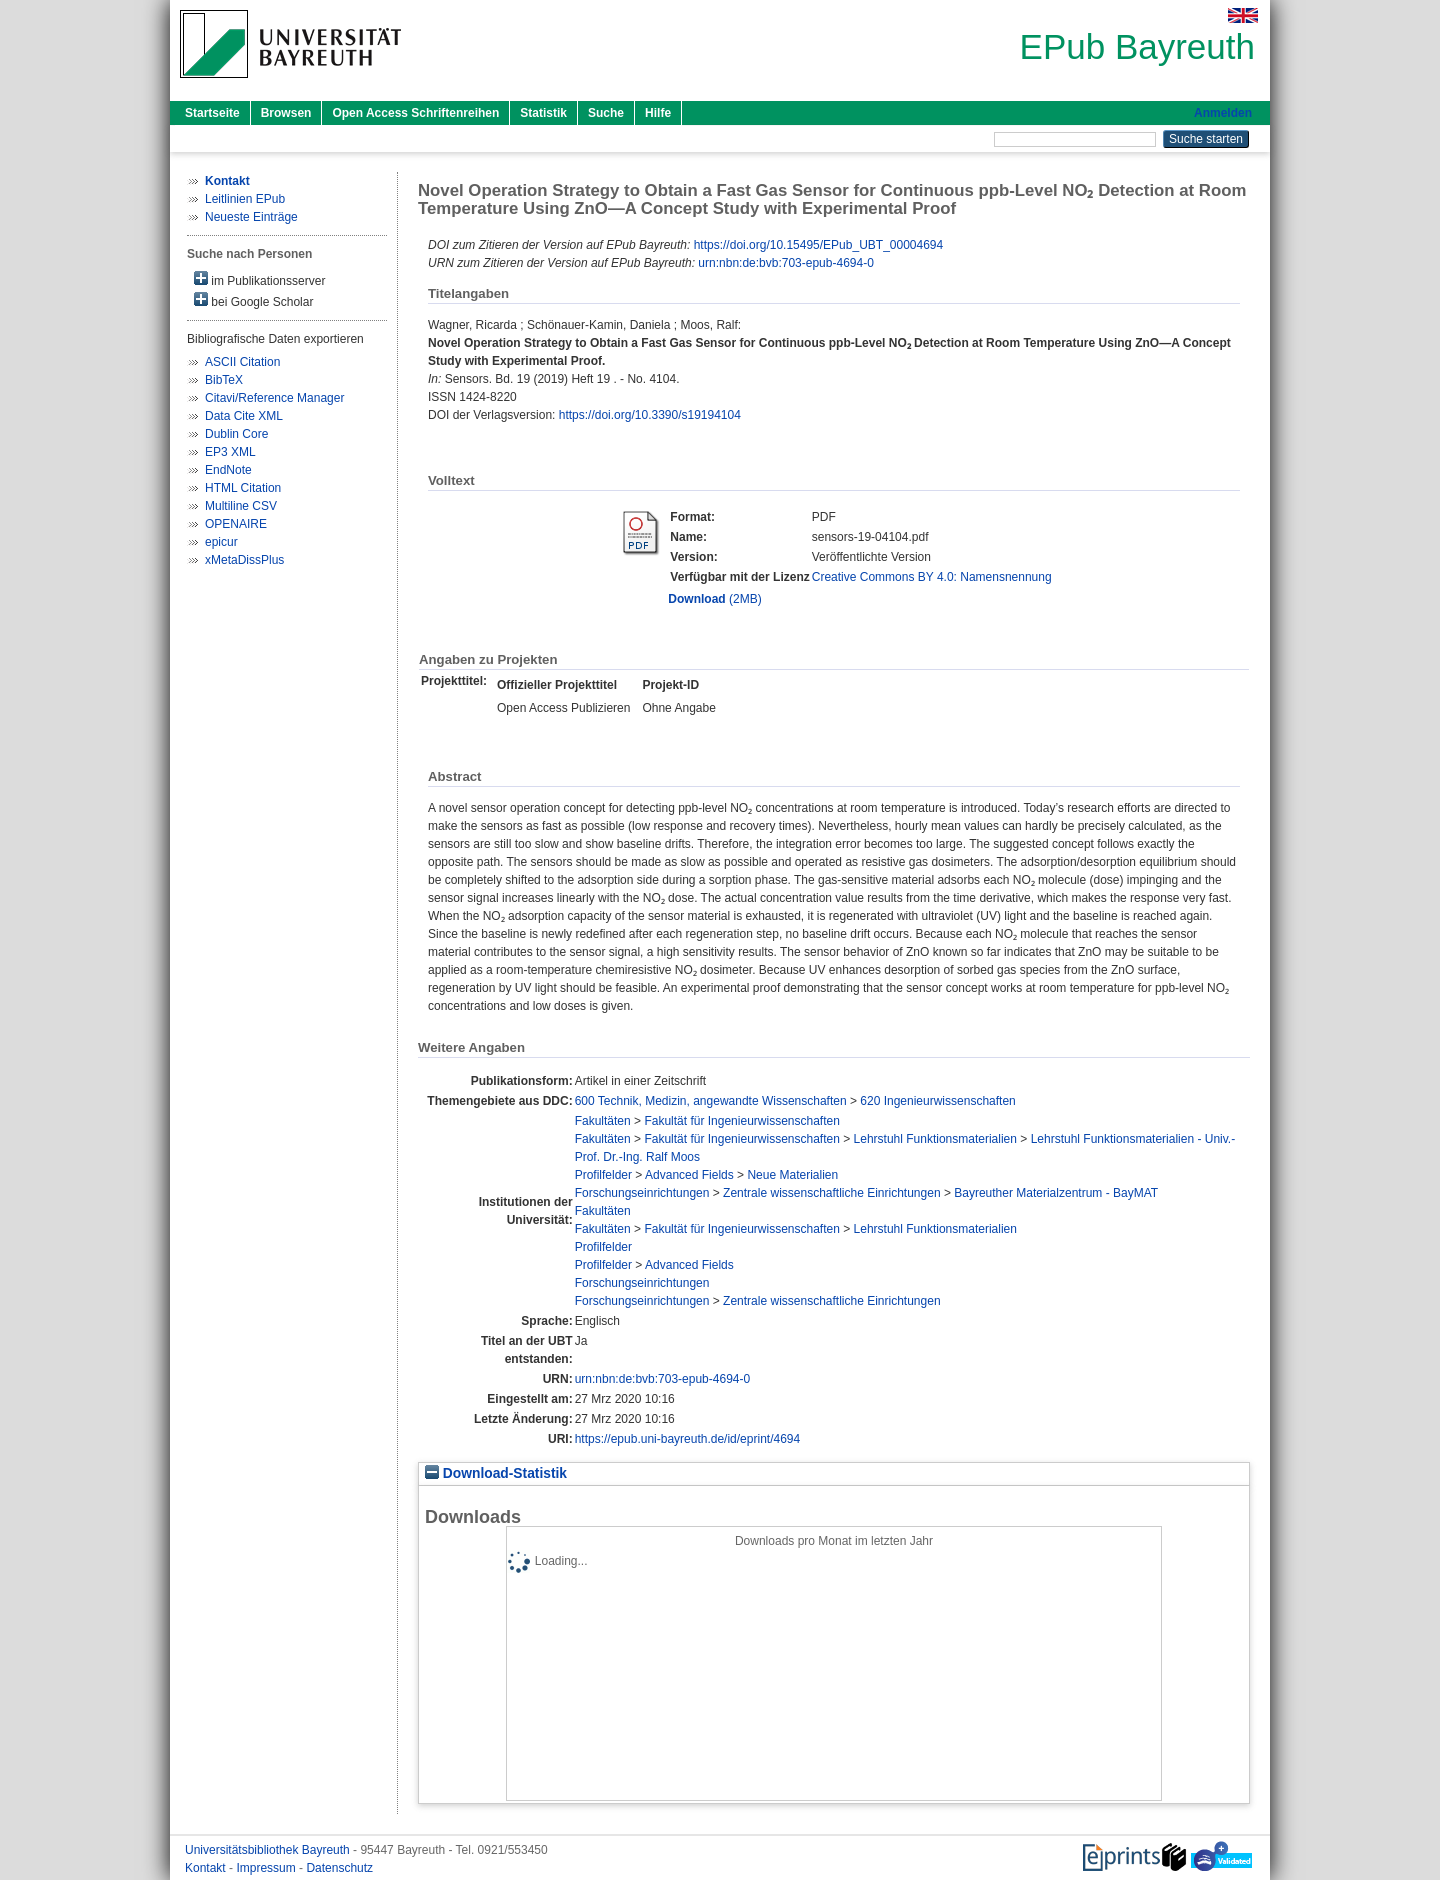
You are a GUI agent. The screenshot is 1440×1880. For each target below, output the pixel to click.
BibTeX (224, 380)
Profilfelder (603, 1175)
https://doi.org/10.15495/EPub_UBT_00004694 (819, 245)
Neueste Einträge (251, 217)
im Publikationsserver (259, 279)
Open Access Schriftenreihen (415, 113)
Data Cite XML (244, 416)
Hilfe (658, 113)
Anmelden (1223, 113)
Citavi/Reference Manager (274, 398)
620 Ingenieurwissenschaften (937, 1101)
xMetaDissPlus (244, 560)
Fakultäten (603, 1121)
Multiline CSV (241, 506)
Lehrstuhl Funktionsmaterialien (935, 1139)
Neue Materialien (792, 1175)
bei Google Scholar (253, 300)
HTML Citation (243, 488)
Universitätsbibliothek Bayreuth (269, 1850)
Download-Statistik (496, 1473)
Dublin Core (236, 434)
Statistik (543, 113)
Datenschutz (339, 1868)
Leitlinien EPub (245, 199)
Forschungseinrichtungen (642, 1193)
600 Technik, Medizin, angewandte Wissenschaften (711, 1101)
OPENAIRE (236, 524)
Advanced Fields (689, 1175)
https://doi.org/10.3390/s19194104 (650, 415)
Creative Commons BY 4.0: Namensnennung (932, 577)
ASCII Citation (242, 362)
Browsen (286, 113)
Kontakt (207, 1868)
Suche (606, 113)
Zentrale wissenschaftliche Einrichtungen (831, 1193)
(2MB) (714, 599)
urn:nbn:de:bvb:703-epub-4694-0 (785, 263)
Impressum (267, 1868)
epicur (221, 542)
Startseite (212, 113)
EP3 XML (230, 452)
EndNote (228, 470)
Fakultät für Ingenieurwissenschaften (741, 1121)
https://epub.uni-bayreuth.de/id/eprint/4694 (688, 1439)
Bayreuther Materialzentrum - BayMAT (1056, 1193)
